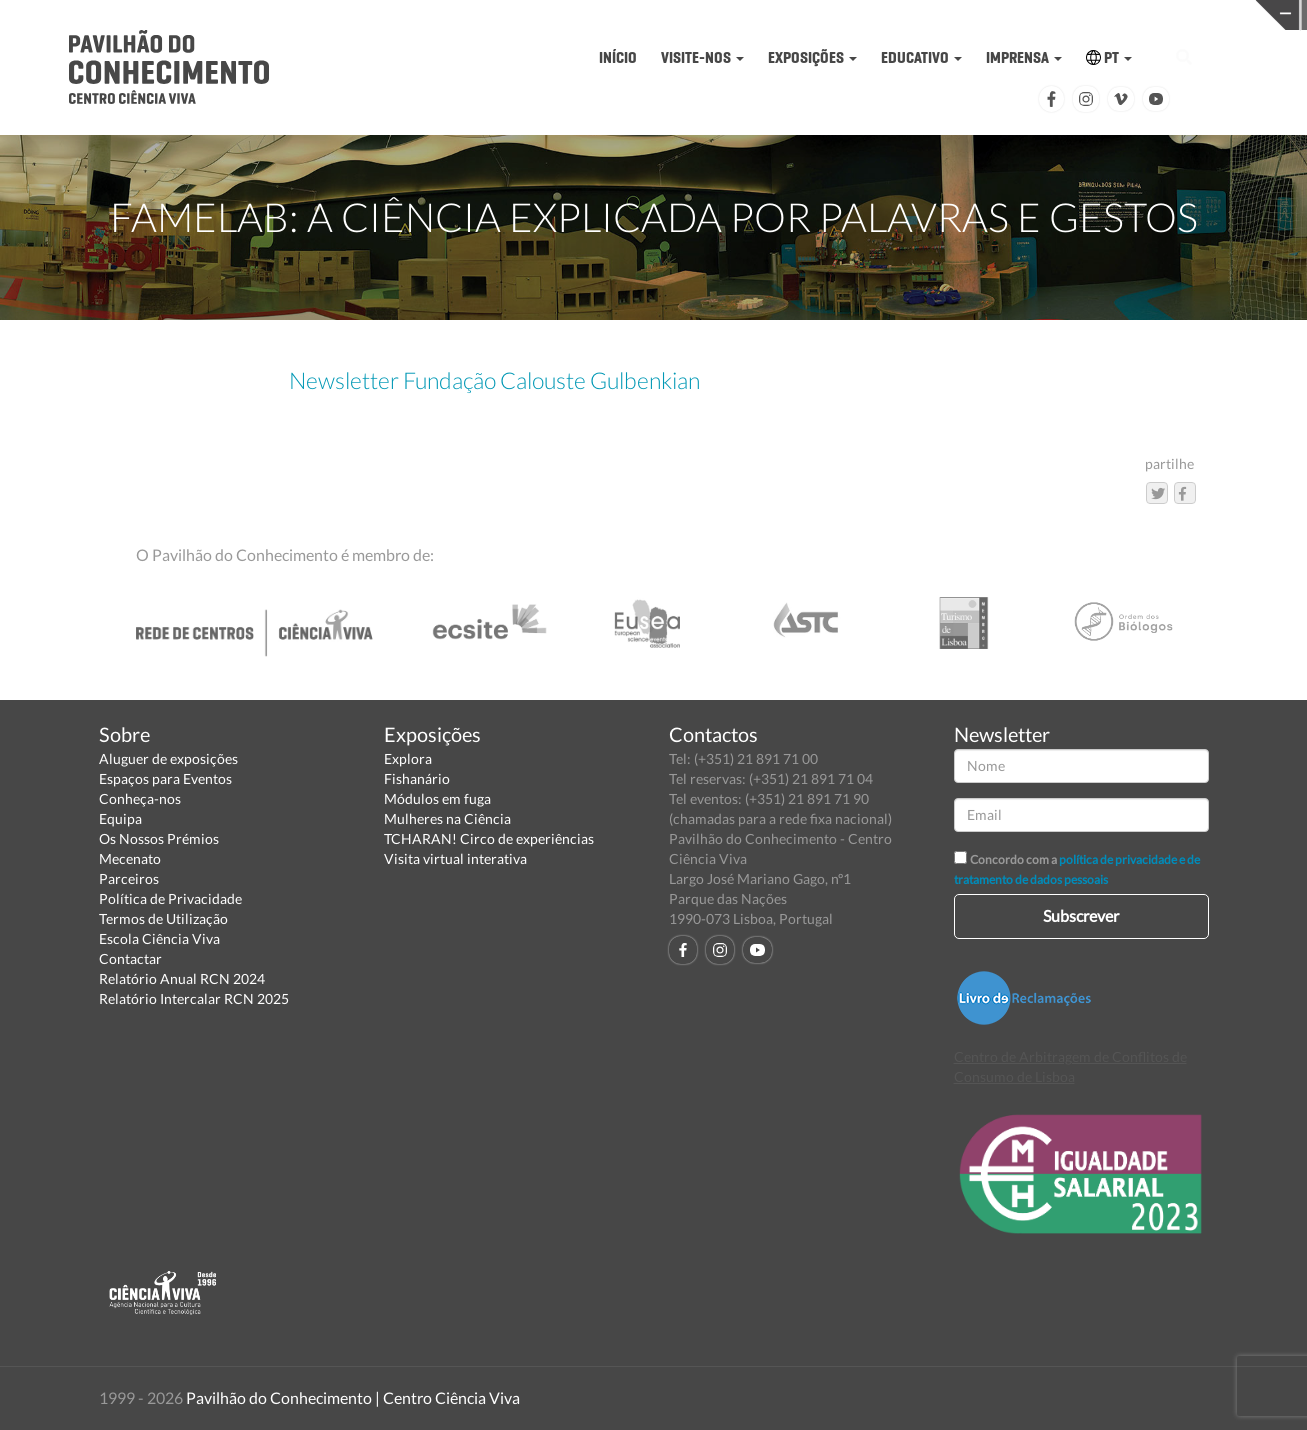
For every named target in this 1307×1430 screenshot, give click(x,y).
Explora (408, 758)
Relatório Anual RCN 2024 (182, 978)
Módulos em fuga (437, 798)
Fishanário (417, 778)
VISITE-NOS (702, 57)
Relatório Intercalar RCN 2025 (194, 998)
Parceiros (129, 878)
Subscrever (1081, 915)
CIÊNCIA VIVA (1034, 13)
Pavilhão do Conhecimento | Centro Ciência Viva (353, 1397)
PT (1109, 57)
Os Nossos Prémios (159, 838)
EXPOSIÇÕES (812, 57)
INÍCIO (618, 57)
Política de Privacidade (170, 898)
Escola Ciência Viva (159, 938)
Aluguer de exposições (168, 758)
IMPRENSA (1024, 57)
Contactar (130, 958)
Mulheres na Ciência (447, 818)
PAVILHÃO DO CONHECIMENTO (750, 15)
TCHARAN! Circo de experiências (489, 838)
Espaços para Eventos (165, 778)
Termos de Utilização (163, 918)
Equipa (120, 818)
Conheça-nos (140, 798)
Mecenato (130, 858)
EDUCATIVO (921, 57)
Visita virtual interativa (455, 858)
